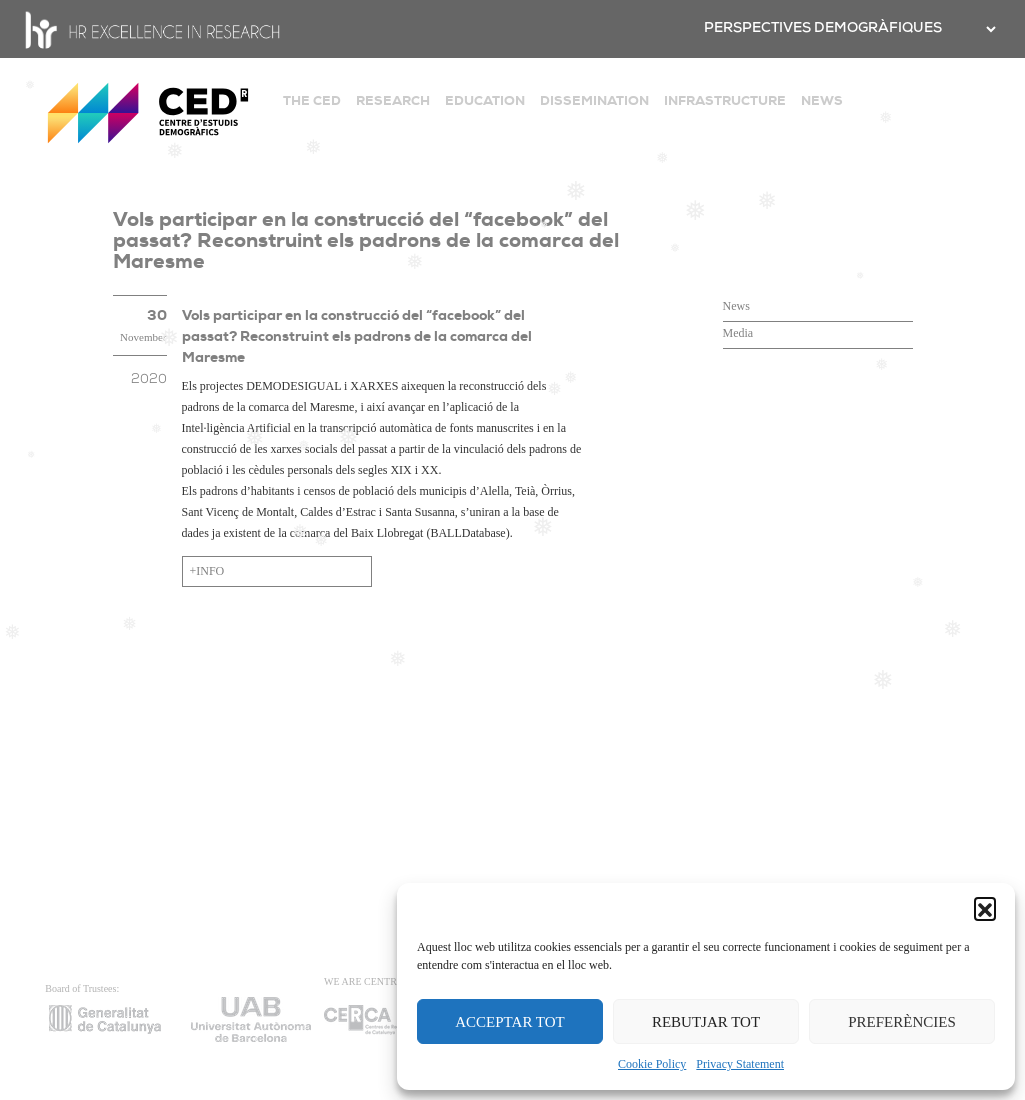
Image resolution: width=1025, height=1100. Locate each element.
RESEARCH (393, 100)
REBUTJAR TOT (706, 1022)
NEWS (822, 100)
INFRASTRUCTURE (725, 100)
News (736, 306)
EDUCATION (485, 100)
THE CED (312, 100)
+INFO (207, 571)
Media (738, 333)
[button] (985, 908)
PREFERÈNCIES (902, 1022)
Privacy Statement (740, 1064)
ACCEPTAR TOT (510, 1022)
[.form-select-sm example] (989, 29)
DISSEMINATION (594, 100)
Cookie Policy (652, 1064)
